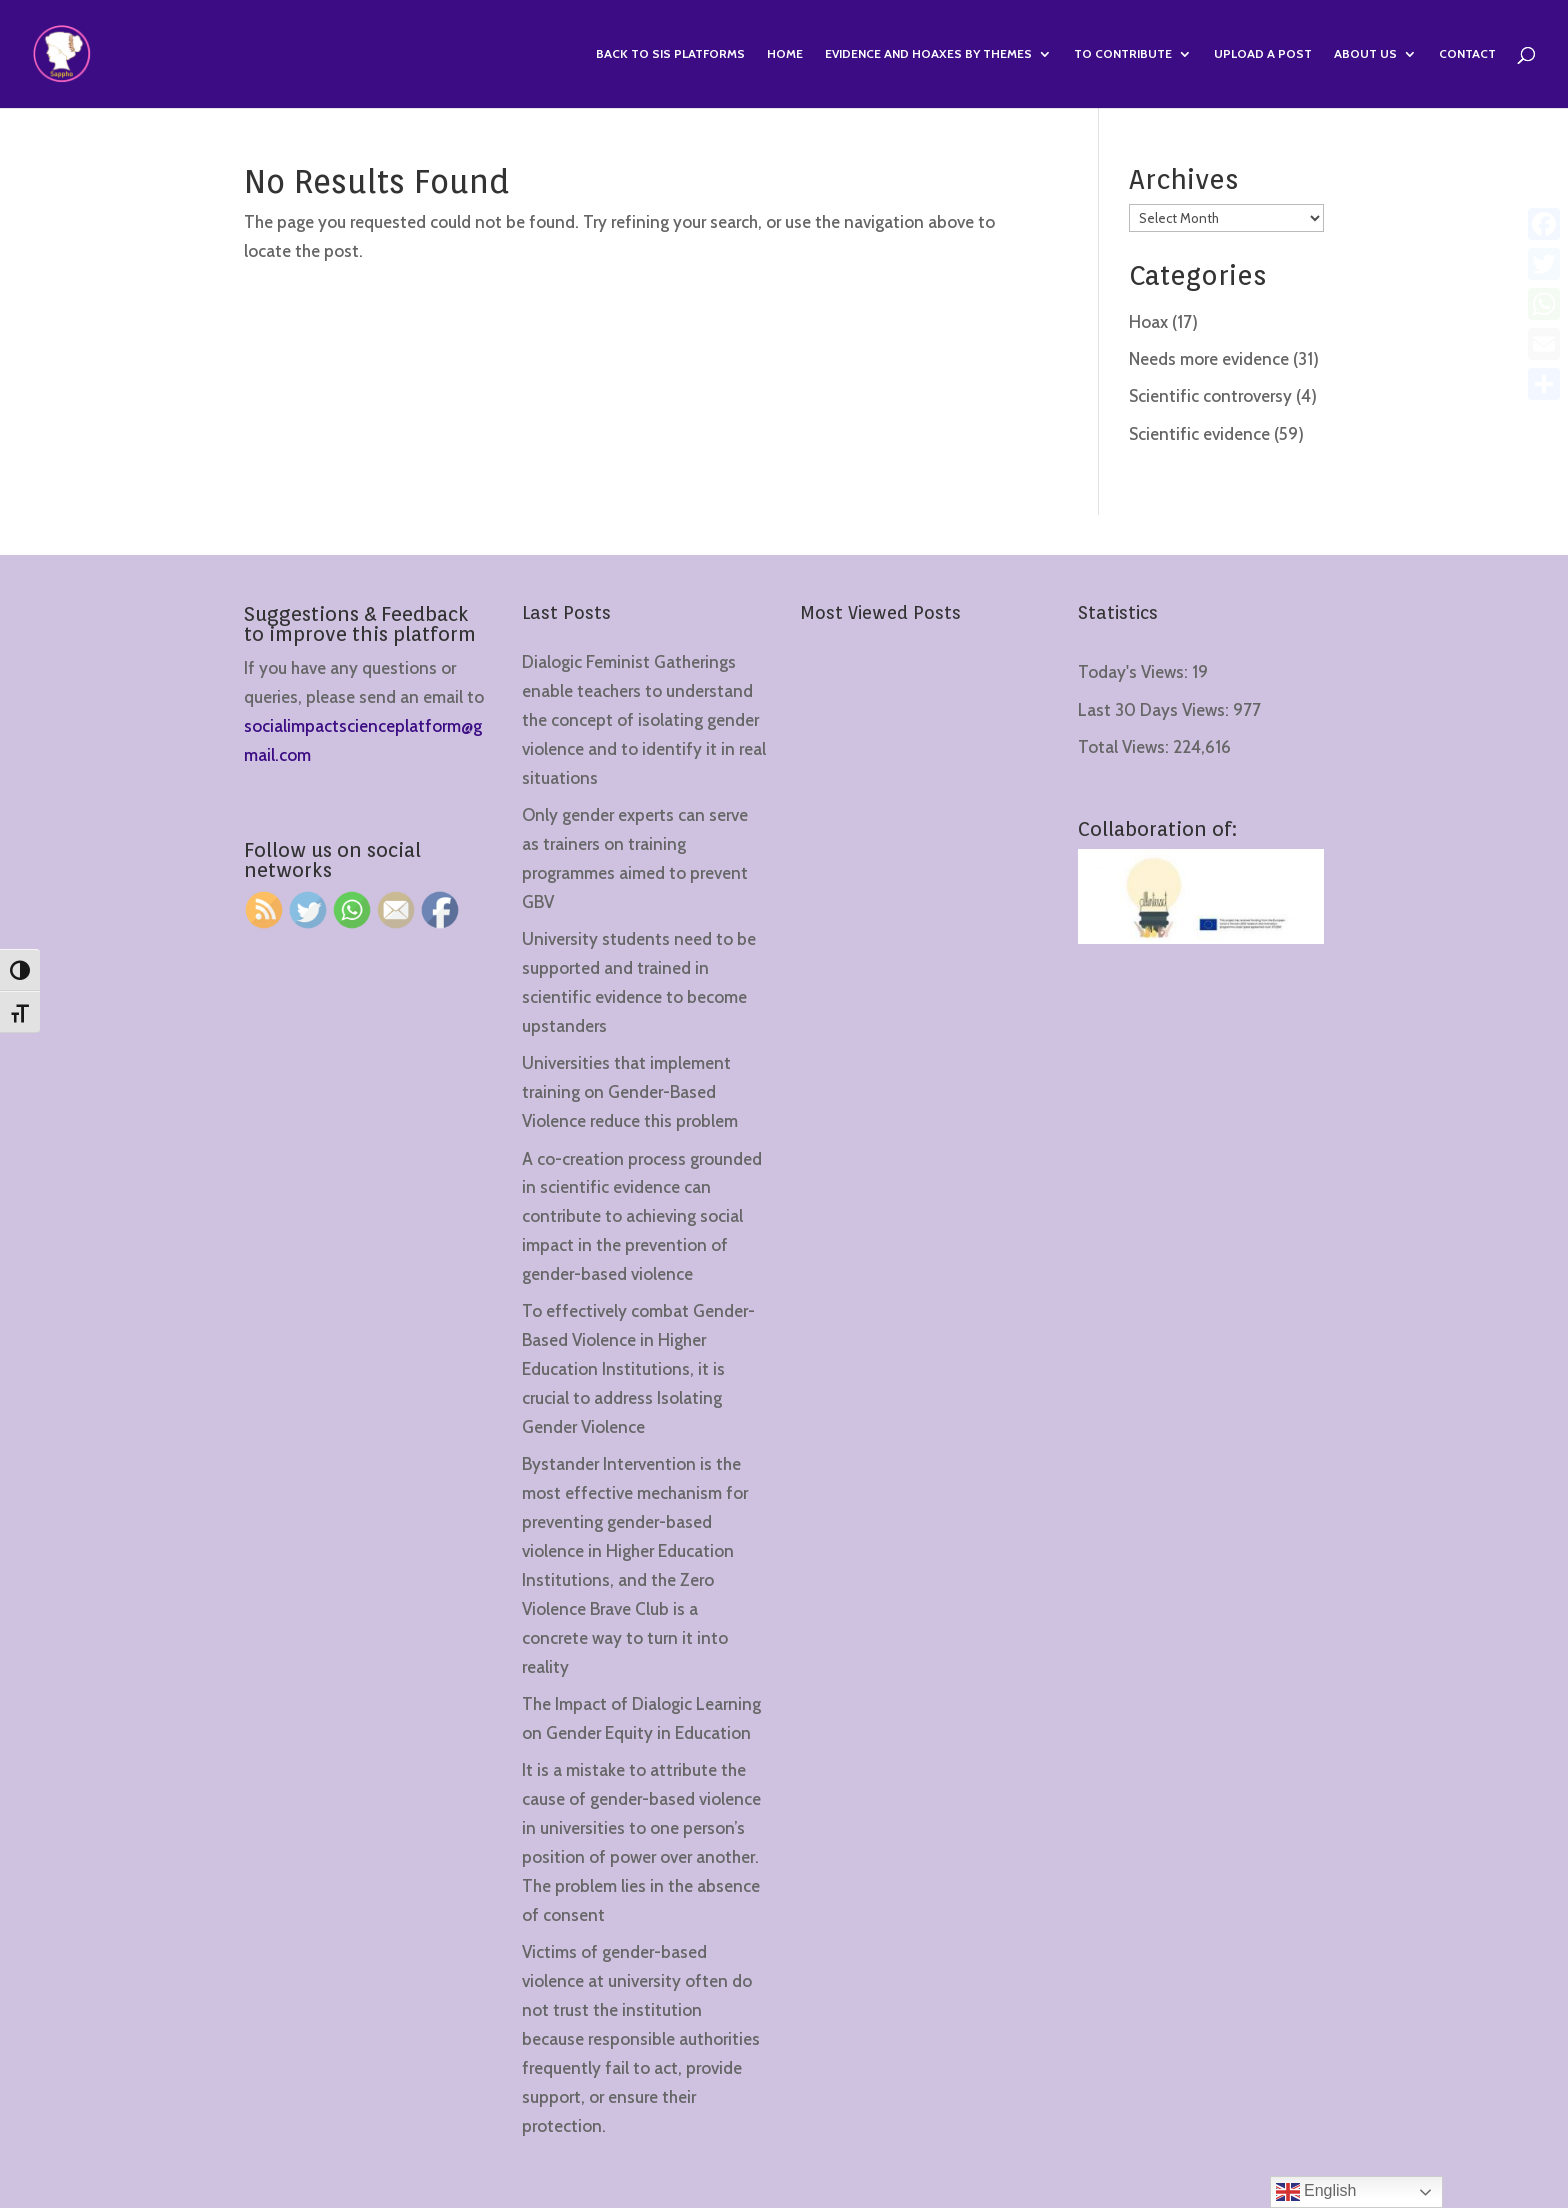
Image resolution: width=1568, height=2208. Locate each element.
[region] (260, 2051)
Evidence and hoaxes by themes (928, 54)
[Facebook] (1544, 224)
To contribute (1123, 54)
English (1316, 2192)
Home (785, 54)
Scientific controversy (1210, 396)
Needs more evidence (1209, 359)
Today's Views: (1135, 672)
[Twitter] (1544, 264)
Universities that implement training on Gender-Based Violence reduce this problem (630, 1092)
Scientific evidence (1199, 434)
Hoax (1148, 322)
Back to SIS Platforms (670, 54)
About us (1365, 54)
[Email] (1544, 344)
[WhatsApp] (1544, 304)
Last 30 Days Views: (1155, 710)
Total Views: (1125, 747)
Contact (1467, 54)
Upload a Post (1263, 54)
